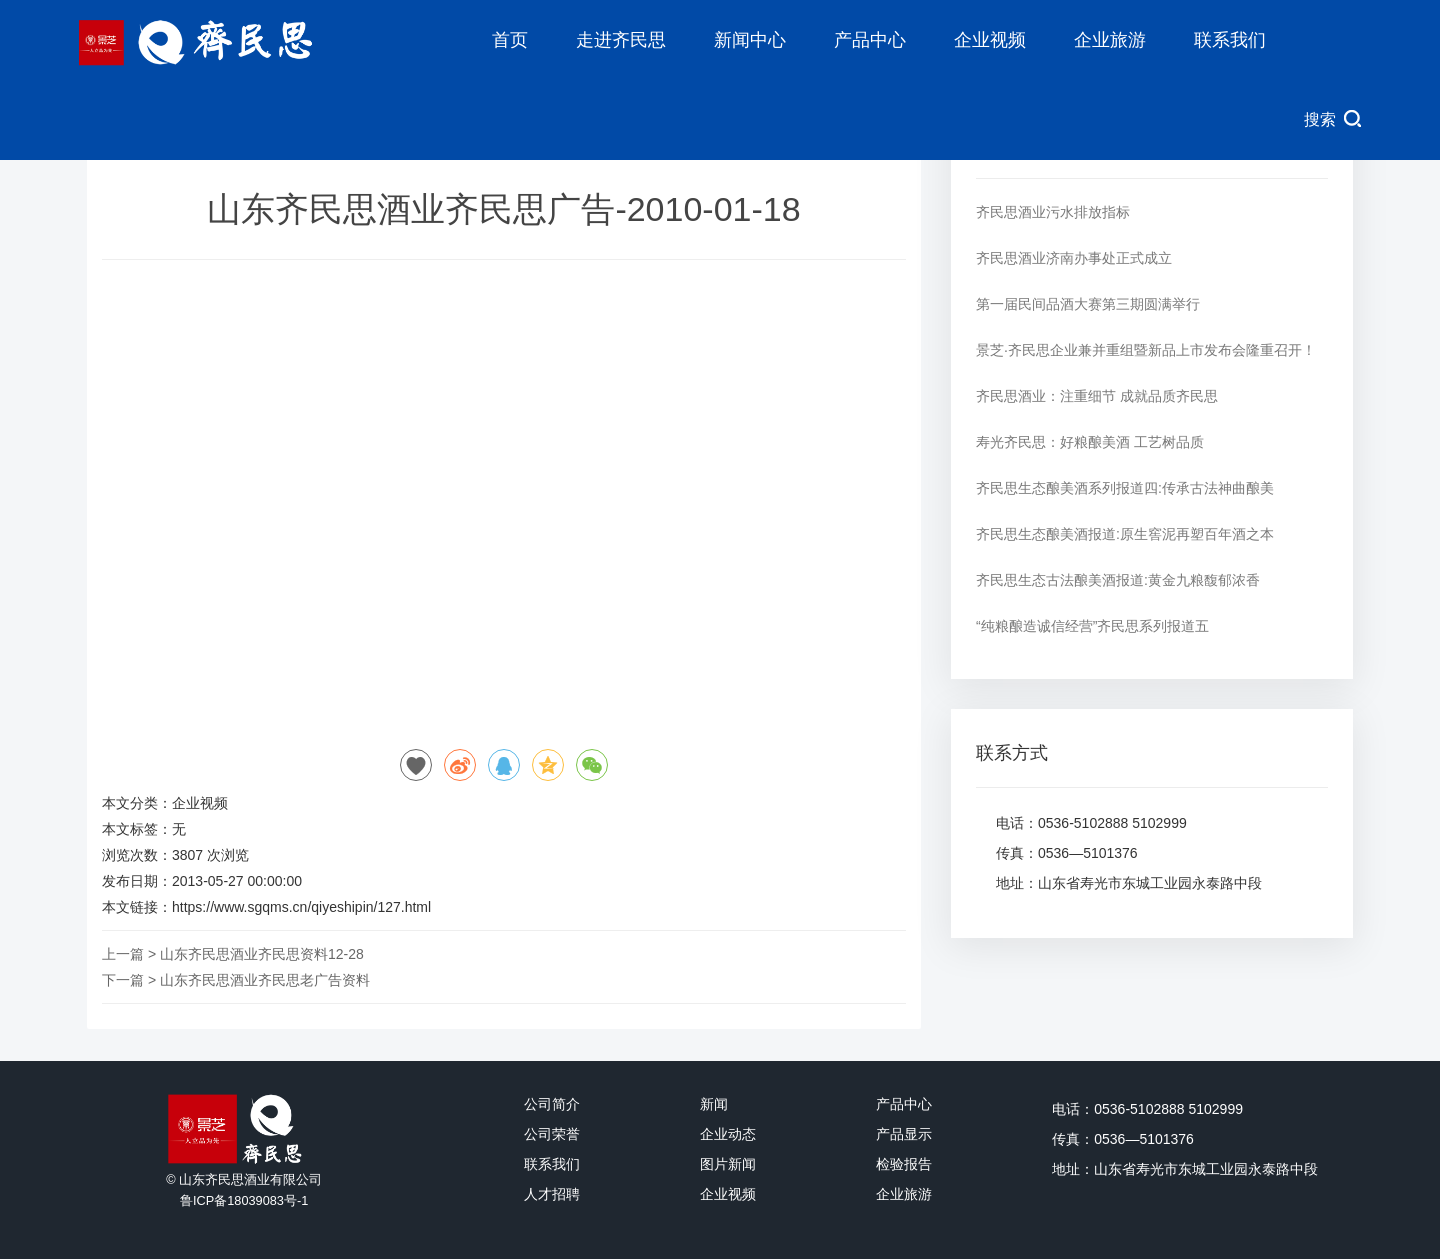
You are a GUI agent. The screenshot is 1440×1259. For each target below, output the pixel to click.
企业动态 (728, 1134)
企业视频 (990, 40)
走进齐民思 (621, 40)
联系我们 (1230, 40)
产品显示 (904, 1134)
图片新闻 (728, 1164)
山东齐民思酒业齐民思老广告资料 (265, 980)
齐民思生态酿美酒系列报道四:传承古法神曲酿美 (1125, 488)
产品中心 (870, 40)
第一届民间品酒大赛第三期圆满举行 (1088, 304)
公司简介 (552, 1104)
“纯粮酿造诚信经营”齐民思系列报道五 (1092, 626)
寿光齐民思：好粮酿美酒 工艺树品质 (1090, 442)
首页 (510, 40)
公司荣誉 (552, 1134)
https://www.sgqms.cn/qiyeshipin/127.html (301, 907)
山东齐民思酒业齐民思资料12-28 (262, 954)
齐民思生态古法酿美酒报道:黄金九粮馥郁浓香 (1118, 580)
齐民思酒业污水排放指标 (1053, 212)
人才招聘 (552, 1194)
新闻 (714, 1104)
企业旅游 (1110, 40)
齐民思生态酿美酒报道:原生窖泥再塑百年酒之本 (1125, 534)
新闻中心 (750, 40)
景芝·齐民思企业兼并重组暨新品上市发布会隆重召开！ (1146, 350)
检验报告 (904, 1164)
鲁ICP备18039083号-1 (244, 1200)
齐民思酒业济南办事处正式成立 (1074, 258)
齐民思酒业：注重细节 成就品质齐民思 (1097, 396)
